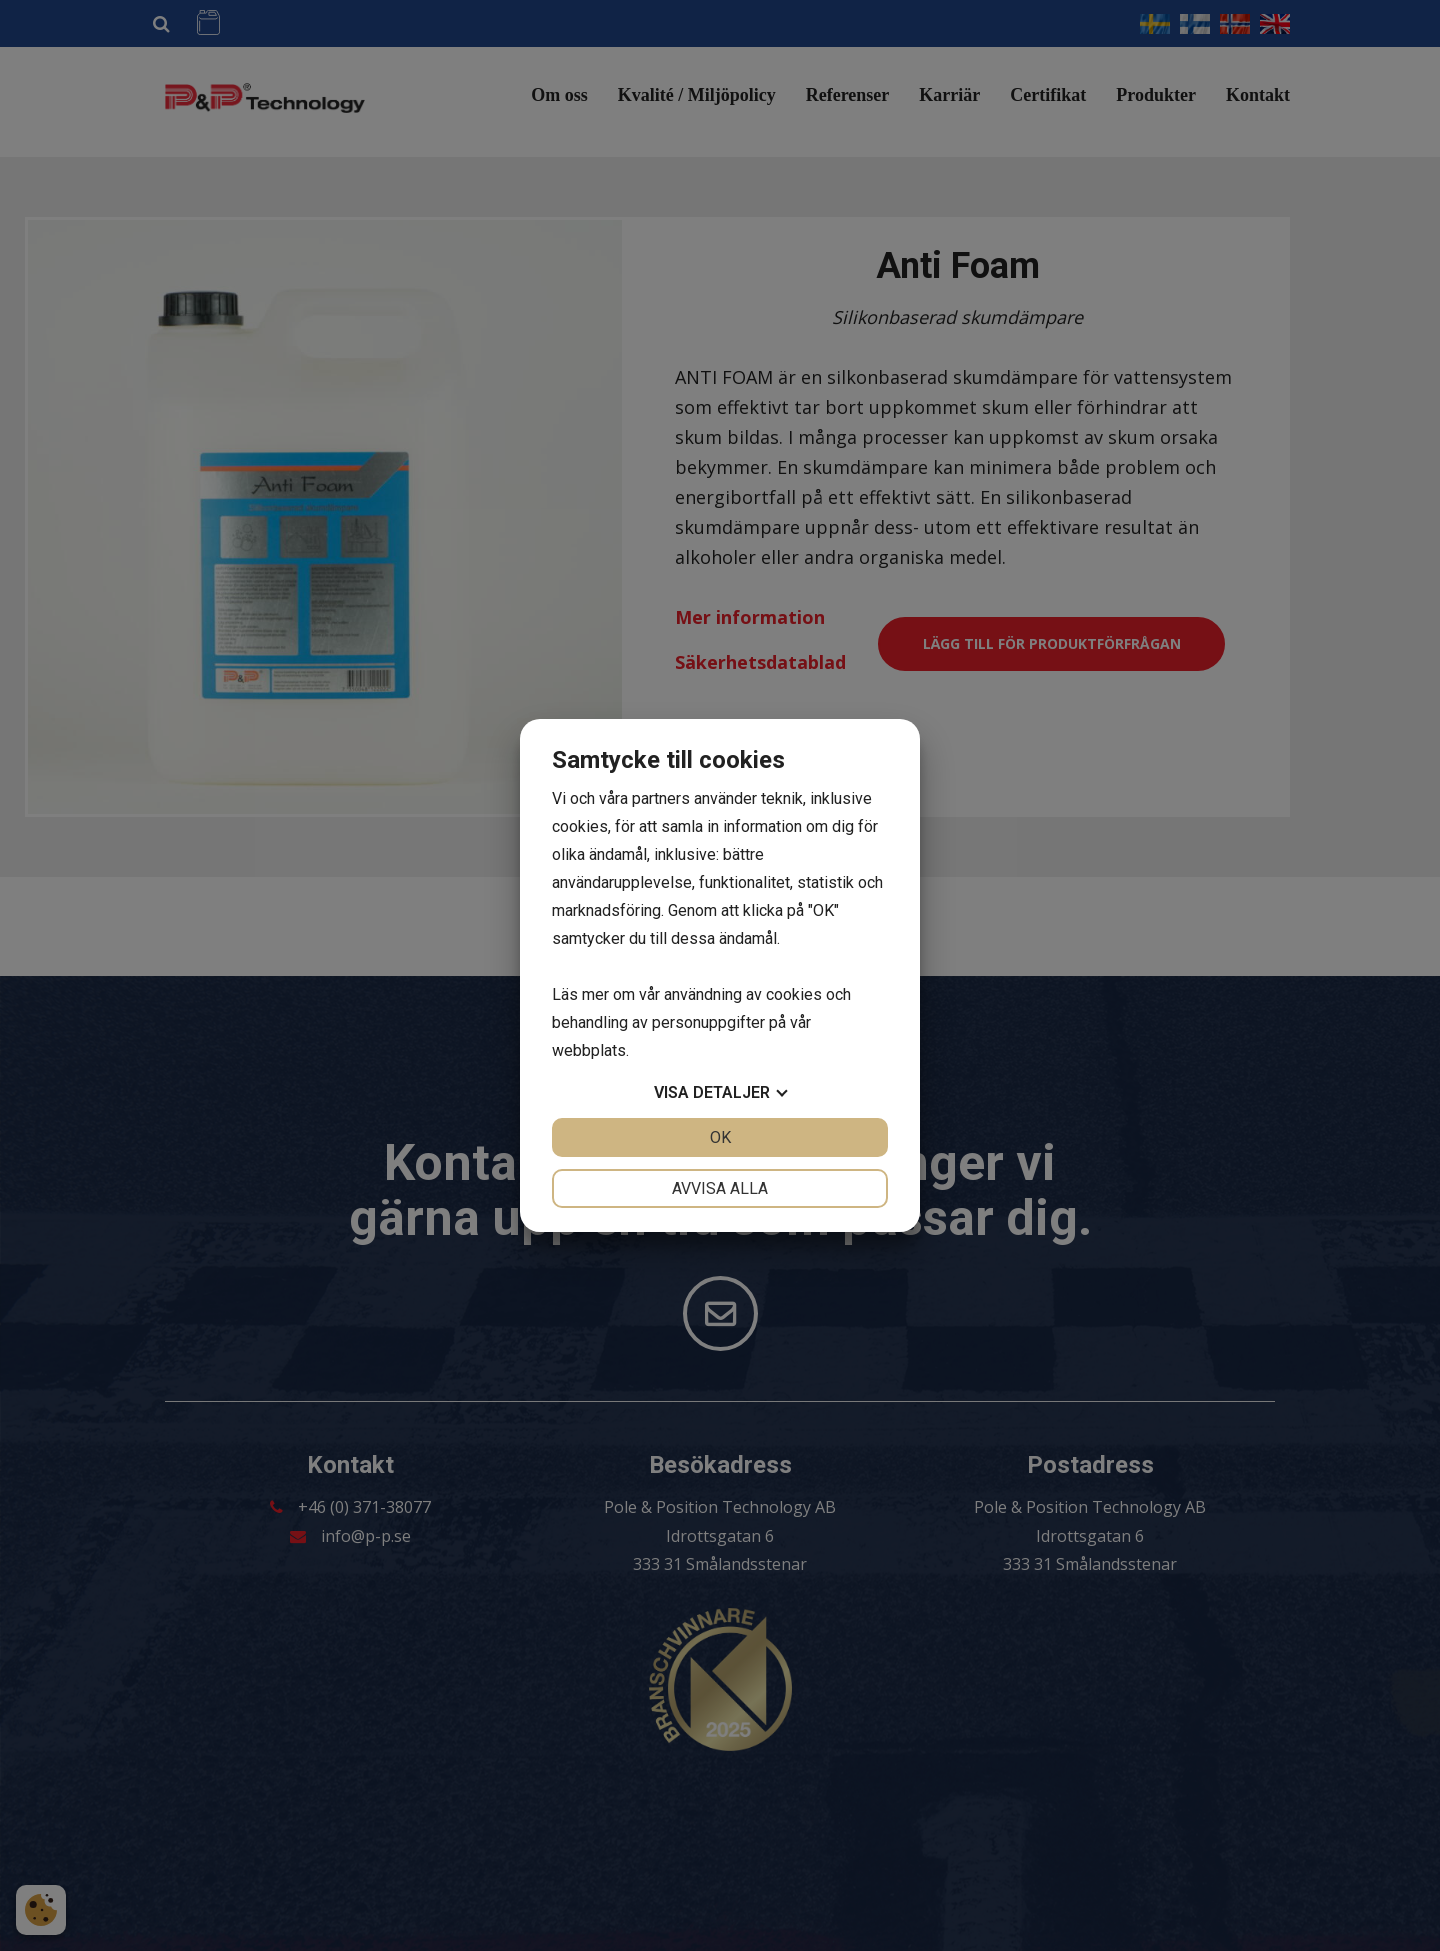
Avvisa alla (720, 1188)
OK (720, 1137)
